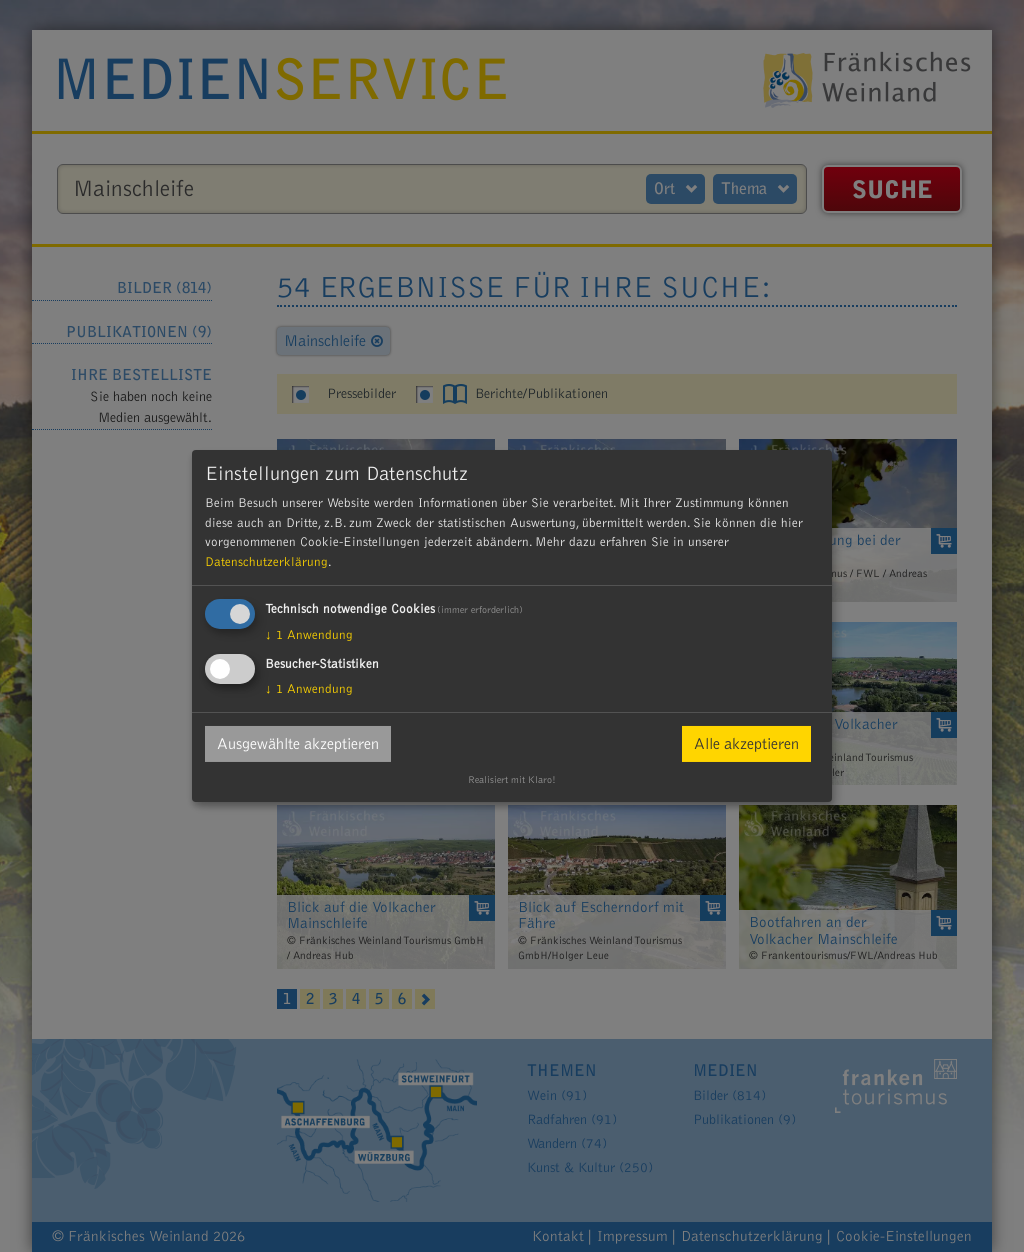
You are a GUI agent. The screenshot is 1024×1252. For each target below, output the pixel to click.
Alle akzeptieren (746, 744)
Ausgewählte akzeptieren (298, 744)
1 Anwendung (309, 635)
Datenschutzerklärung (266, 562)
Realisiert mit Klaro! (512, 780)
